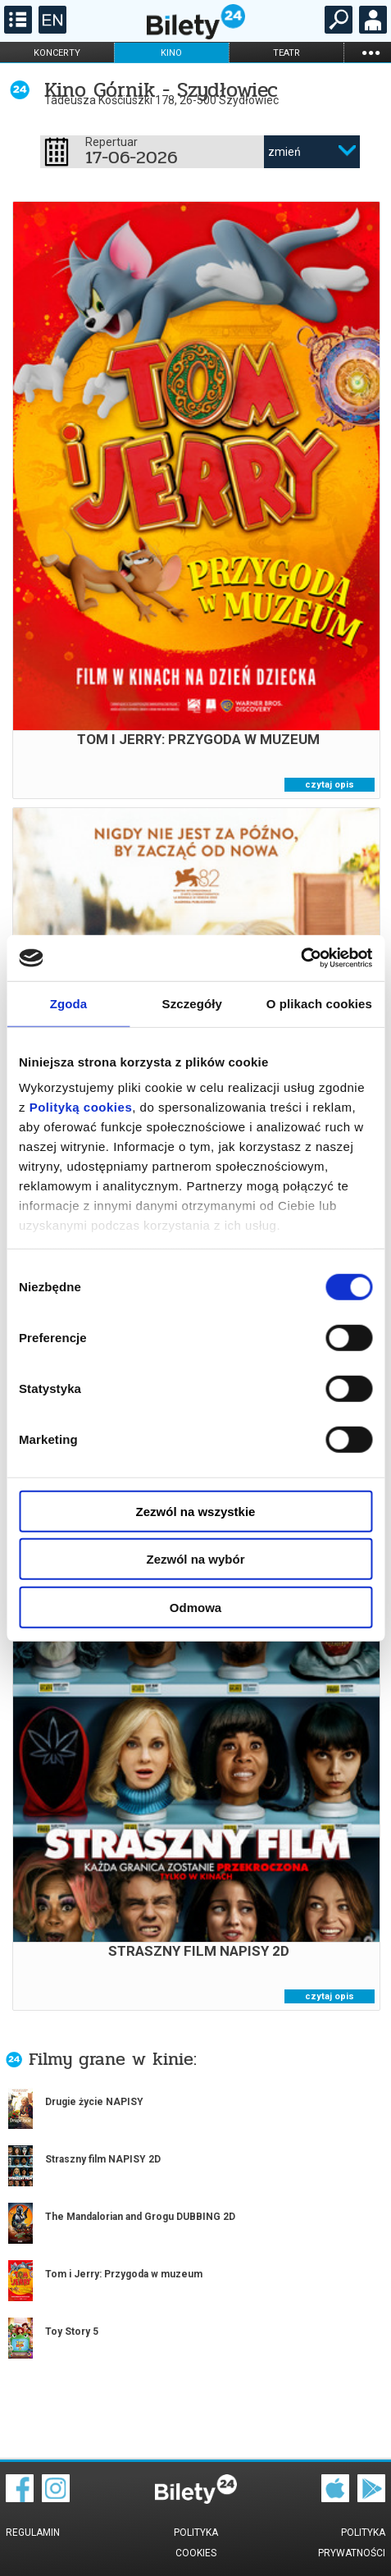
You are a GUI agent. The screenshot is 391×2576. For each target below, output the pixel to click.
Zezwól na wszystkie (196, 1511)
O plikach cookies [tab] (319, 1003)
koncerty (57, 53)
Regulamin (33, 2532)
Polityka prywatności (351, 2543)
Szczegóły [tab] (192, 1003)
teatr (286, 53)
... (370, 52)
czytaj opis (329, 784)
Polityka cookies (196, 2543)
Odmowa (195, 1607)
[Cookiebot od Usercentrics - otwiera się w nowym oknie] (300, 958)
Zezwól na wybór (195, 1559)
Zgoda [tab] (69, 1003)
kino (171, 53)
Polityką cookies (81, 1107)
